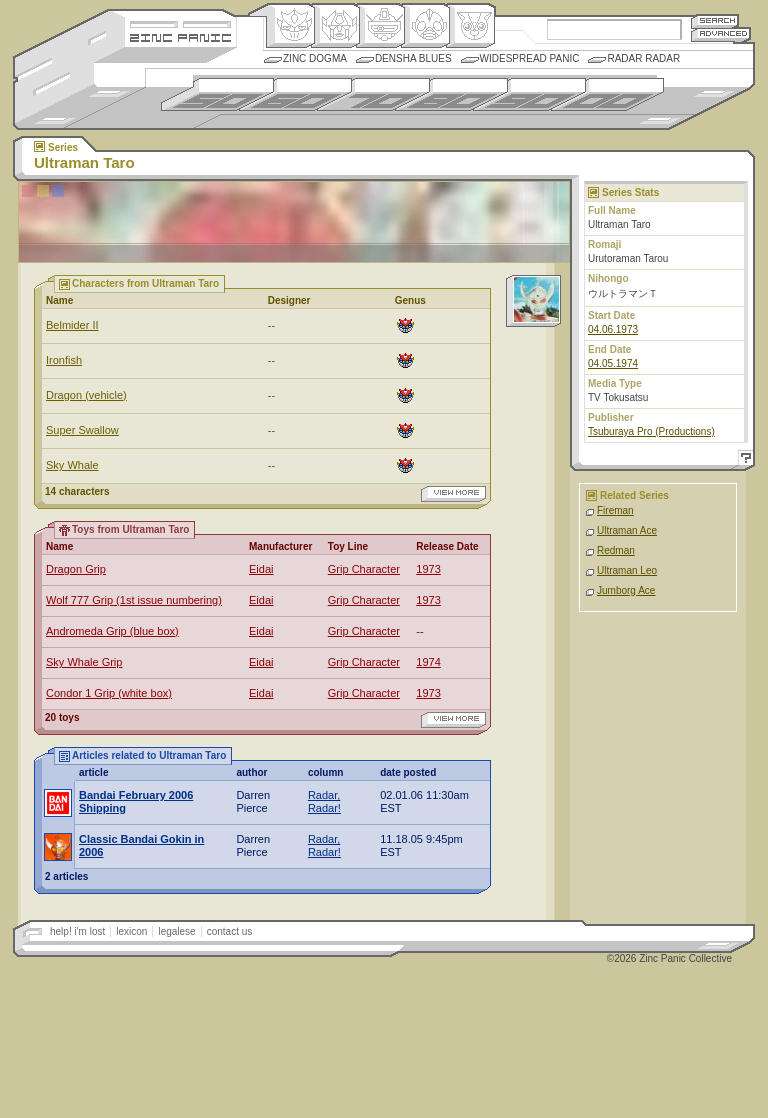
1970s (373, 94)
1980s (451, 94)
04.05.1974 (613, 363)
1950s (217, 94)
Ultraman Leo (627, 570)
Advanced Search (721, 34)
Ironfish (64, 360)
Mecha (380, 26)
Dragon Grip (76, 569)
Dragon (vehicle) (86, 395)
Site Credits (180, 22)
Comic (470, 26)
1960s (295, 94)
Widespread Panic (530, 58)
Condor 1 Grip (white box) (109, 693)
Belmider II (72, 325)
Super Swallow (82, 430)
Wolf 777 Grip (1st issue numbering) (134, 600)
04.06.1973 (613, 329)
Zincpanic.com (180, 36)
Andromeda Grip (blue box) (112, 631)
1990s (529, 94)
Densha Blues (413, 58)
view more (453, 494)
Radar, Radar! (324, 801)
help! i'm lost (77, 931)
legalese (176, 931)
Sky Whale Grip (84, 662)
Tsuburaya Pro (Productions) (651, 431)
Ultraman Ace (627, 530)
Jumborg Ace (626, 590)
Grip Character (364, 569)
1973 (428, 569)
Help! (743, 460)
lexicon (131, 931)
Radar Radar (643, 58)
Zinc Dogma (315, 58)
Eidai (261, 569)
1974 (428, 662)
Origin (290, 26)
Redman (616, 550)
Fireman (615, 510)
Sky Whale (72, 465)
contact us (230, 931)
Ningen (425, 26)
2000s (607, 94)
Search (715, 20)
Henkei (335, 26)
